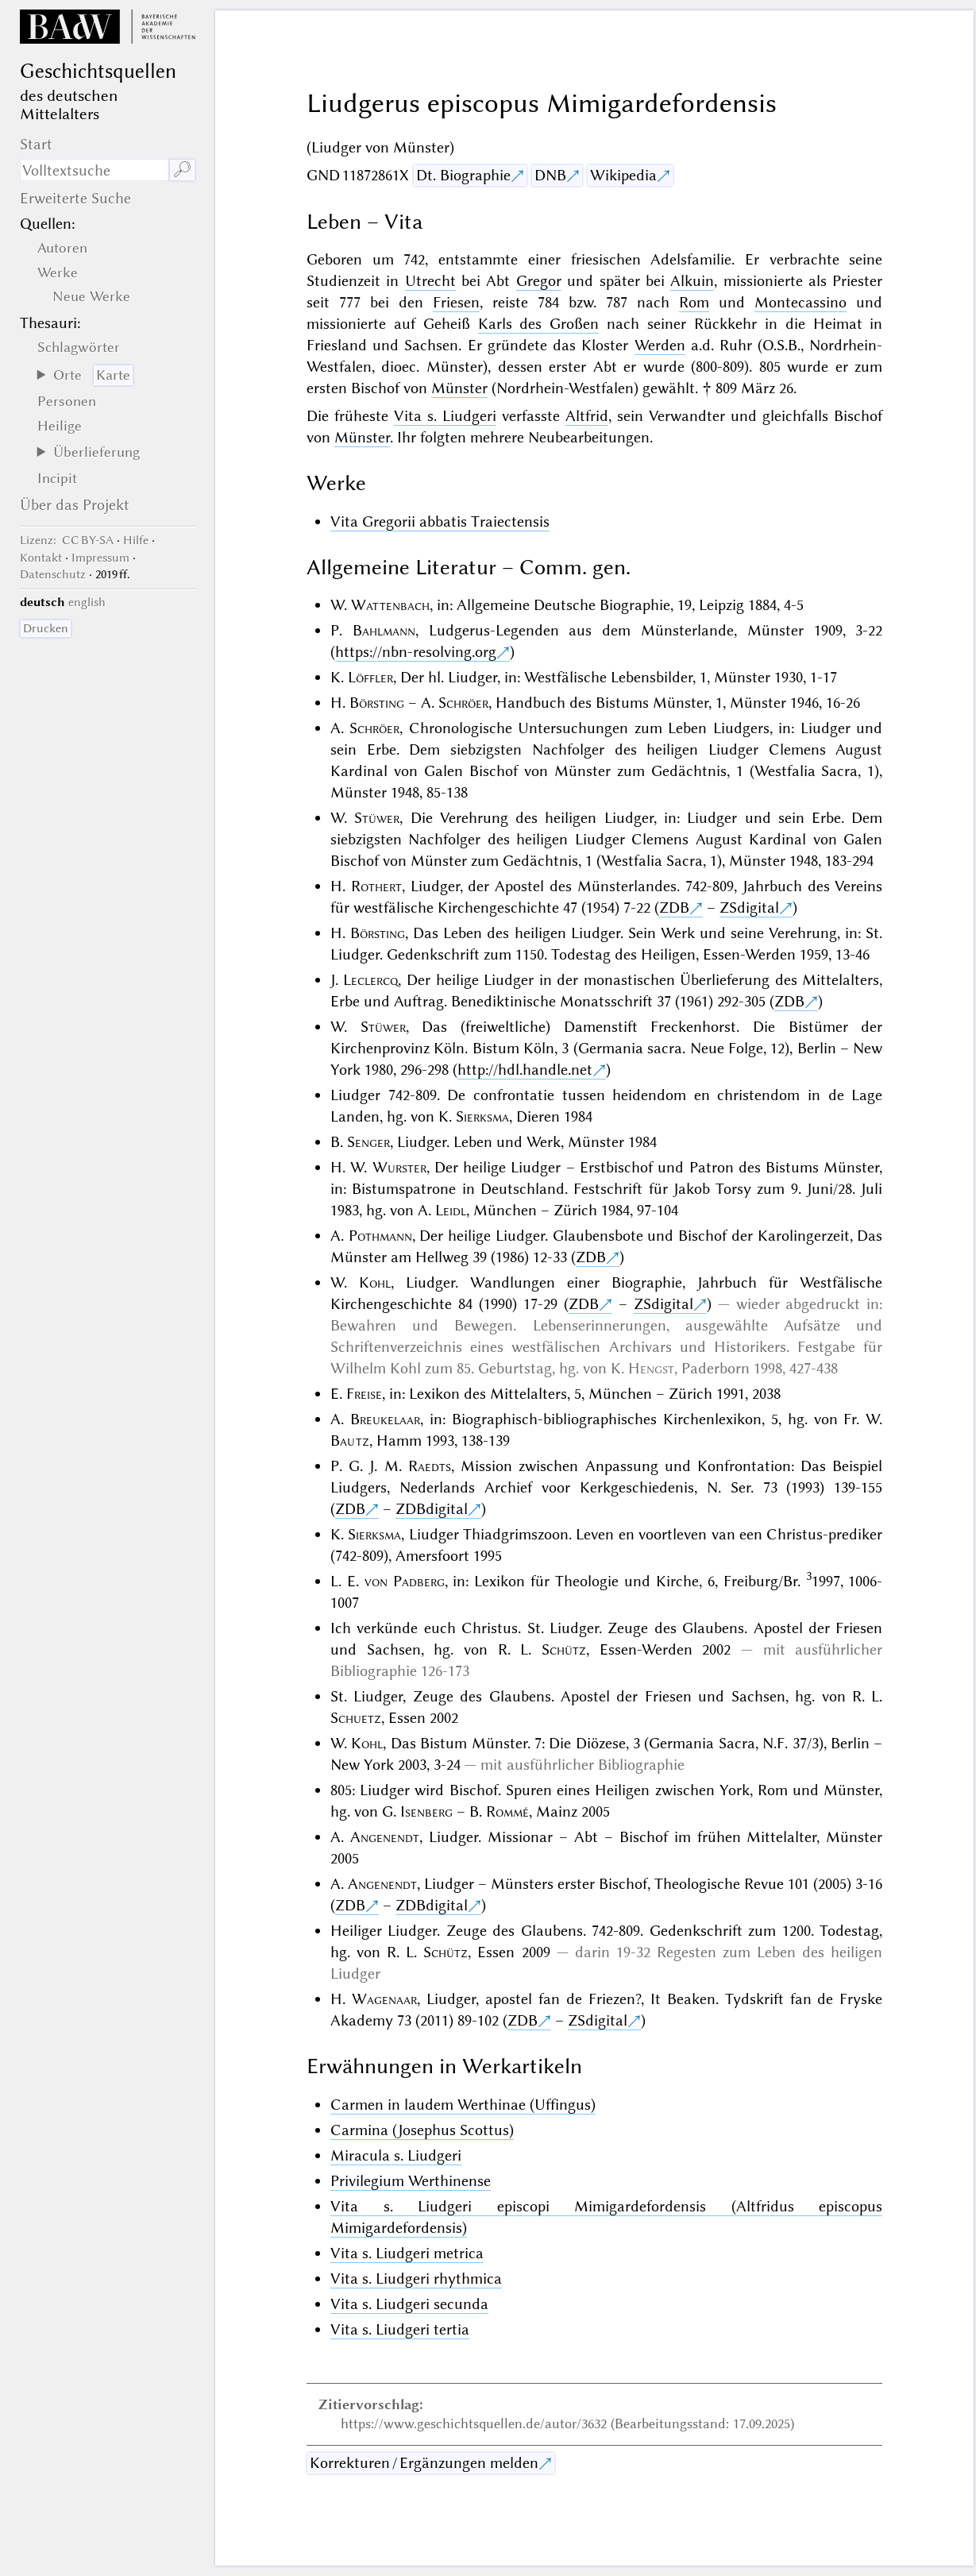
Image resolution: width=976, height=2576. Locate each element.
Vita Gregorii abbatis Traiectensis (440, 521)
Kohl (375, 1282)
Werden (660, 345)
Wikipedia (623, 175)
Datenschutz (53, 574)
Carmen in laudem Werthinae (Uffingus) (463, 2104)
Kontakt (41, 557)
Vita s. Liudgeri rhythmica (416, 2278)
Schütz (564, 1649)
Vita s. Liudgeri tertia (399, 2329)
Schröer (463, 702)
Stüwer (376, 818)
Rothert (376, 886)
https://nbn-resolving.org (415, 652)
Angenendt (384, 1837)
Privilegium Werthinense (410, 2181)
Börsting (376, 702)
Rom (694, 302)
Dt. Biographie (463, 175)
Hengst (651, 1368)
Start (36, 144)
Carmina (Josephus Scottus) (422, 2130)
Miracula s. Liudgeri (395, 2155)
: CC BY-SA (67, 540)
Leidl (450, 1210)
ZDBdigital (431, 1509)
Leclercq (370, 980)
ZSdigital (749, 907)
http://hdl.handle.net (524, 1069)
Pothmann (380, 1235)
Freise (364, 1394)
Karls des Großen (539, 324)
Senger (368, 1142)
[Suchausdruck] (94, 170)
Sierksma (482, 1116)
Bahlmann (384, 630)
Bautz (349, 1440)
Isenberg (426, 1811)
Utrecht (430, 281)
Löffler (370, 677)
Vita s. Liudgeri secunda (409, 2304)
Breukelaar (385, 1419)
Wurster (399, 1167)
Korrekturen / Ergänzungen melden (424, 2463)
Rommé (507, 1811)
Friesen (456, 302)
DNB (550, 175)
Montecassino (800, 302)
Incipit (57, 478)
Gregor (538, 281)
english (87, 602)
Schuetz (355, 1718)
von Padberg (405, 1581)
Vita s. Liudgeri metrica (407, 2253)
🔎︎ (182, 169)
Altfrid (586, 416)
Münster (459, 388)
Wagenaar (384, 1999)
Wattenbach (390, 605)
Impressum (100, 557)
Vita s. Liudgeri (445, 416)
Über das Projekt (74, 505)
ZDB (674, 907)
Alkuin (692, 281)
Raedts (429, 1466)
